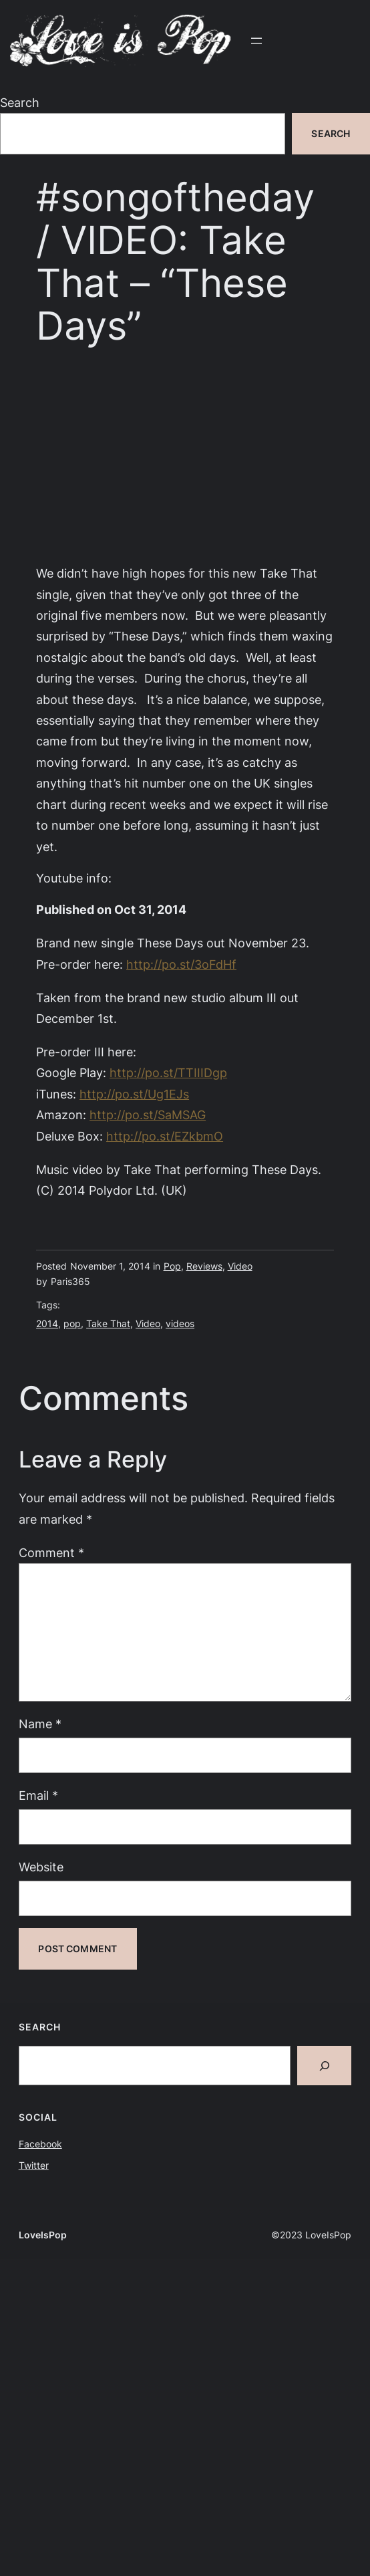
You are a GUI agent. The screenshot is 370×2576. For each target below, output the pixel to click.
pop (72, 1323)
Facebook (40, 2143)
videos (180, 1323)
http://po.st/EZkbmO (164, 1136)
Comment (51, 1552)
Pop (172, 1266)
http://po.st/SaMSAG (147, 1114)
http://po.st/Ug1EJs (134, 1093)
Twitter (34, 2165)
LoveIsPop (43, 2234)
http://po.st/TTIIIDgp (168, 1072)
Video (240, 1266)
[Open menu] (256, 41)
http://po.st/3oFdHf (181, 964)
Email (38, 1795)
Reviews (204, 1266)
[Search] (324, 2065)
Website (41, 1866)
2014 (47, 1323)
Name (40, 1723)
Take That (108, 1323)
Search (19, 102)
